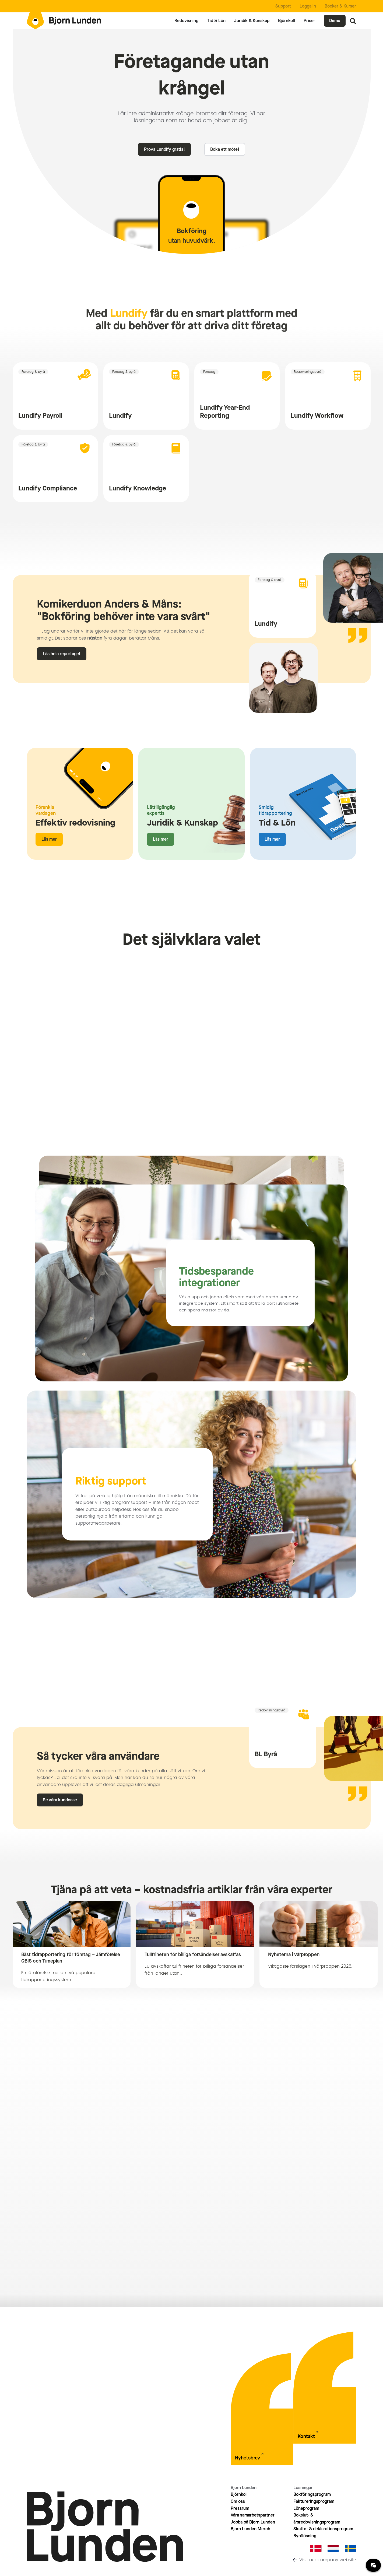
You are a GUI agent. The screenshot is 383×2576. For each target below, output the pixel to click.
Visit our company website (327, 2560)
